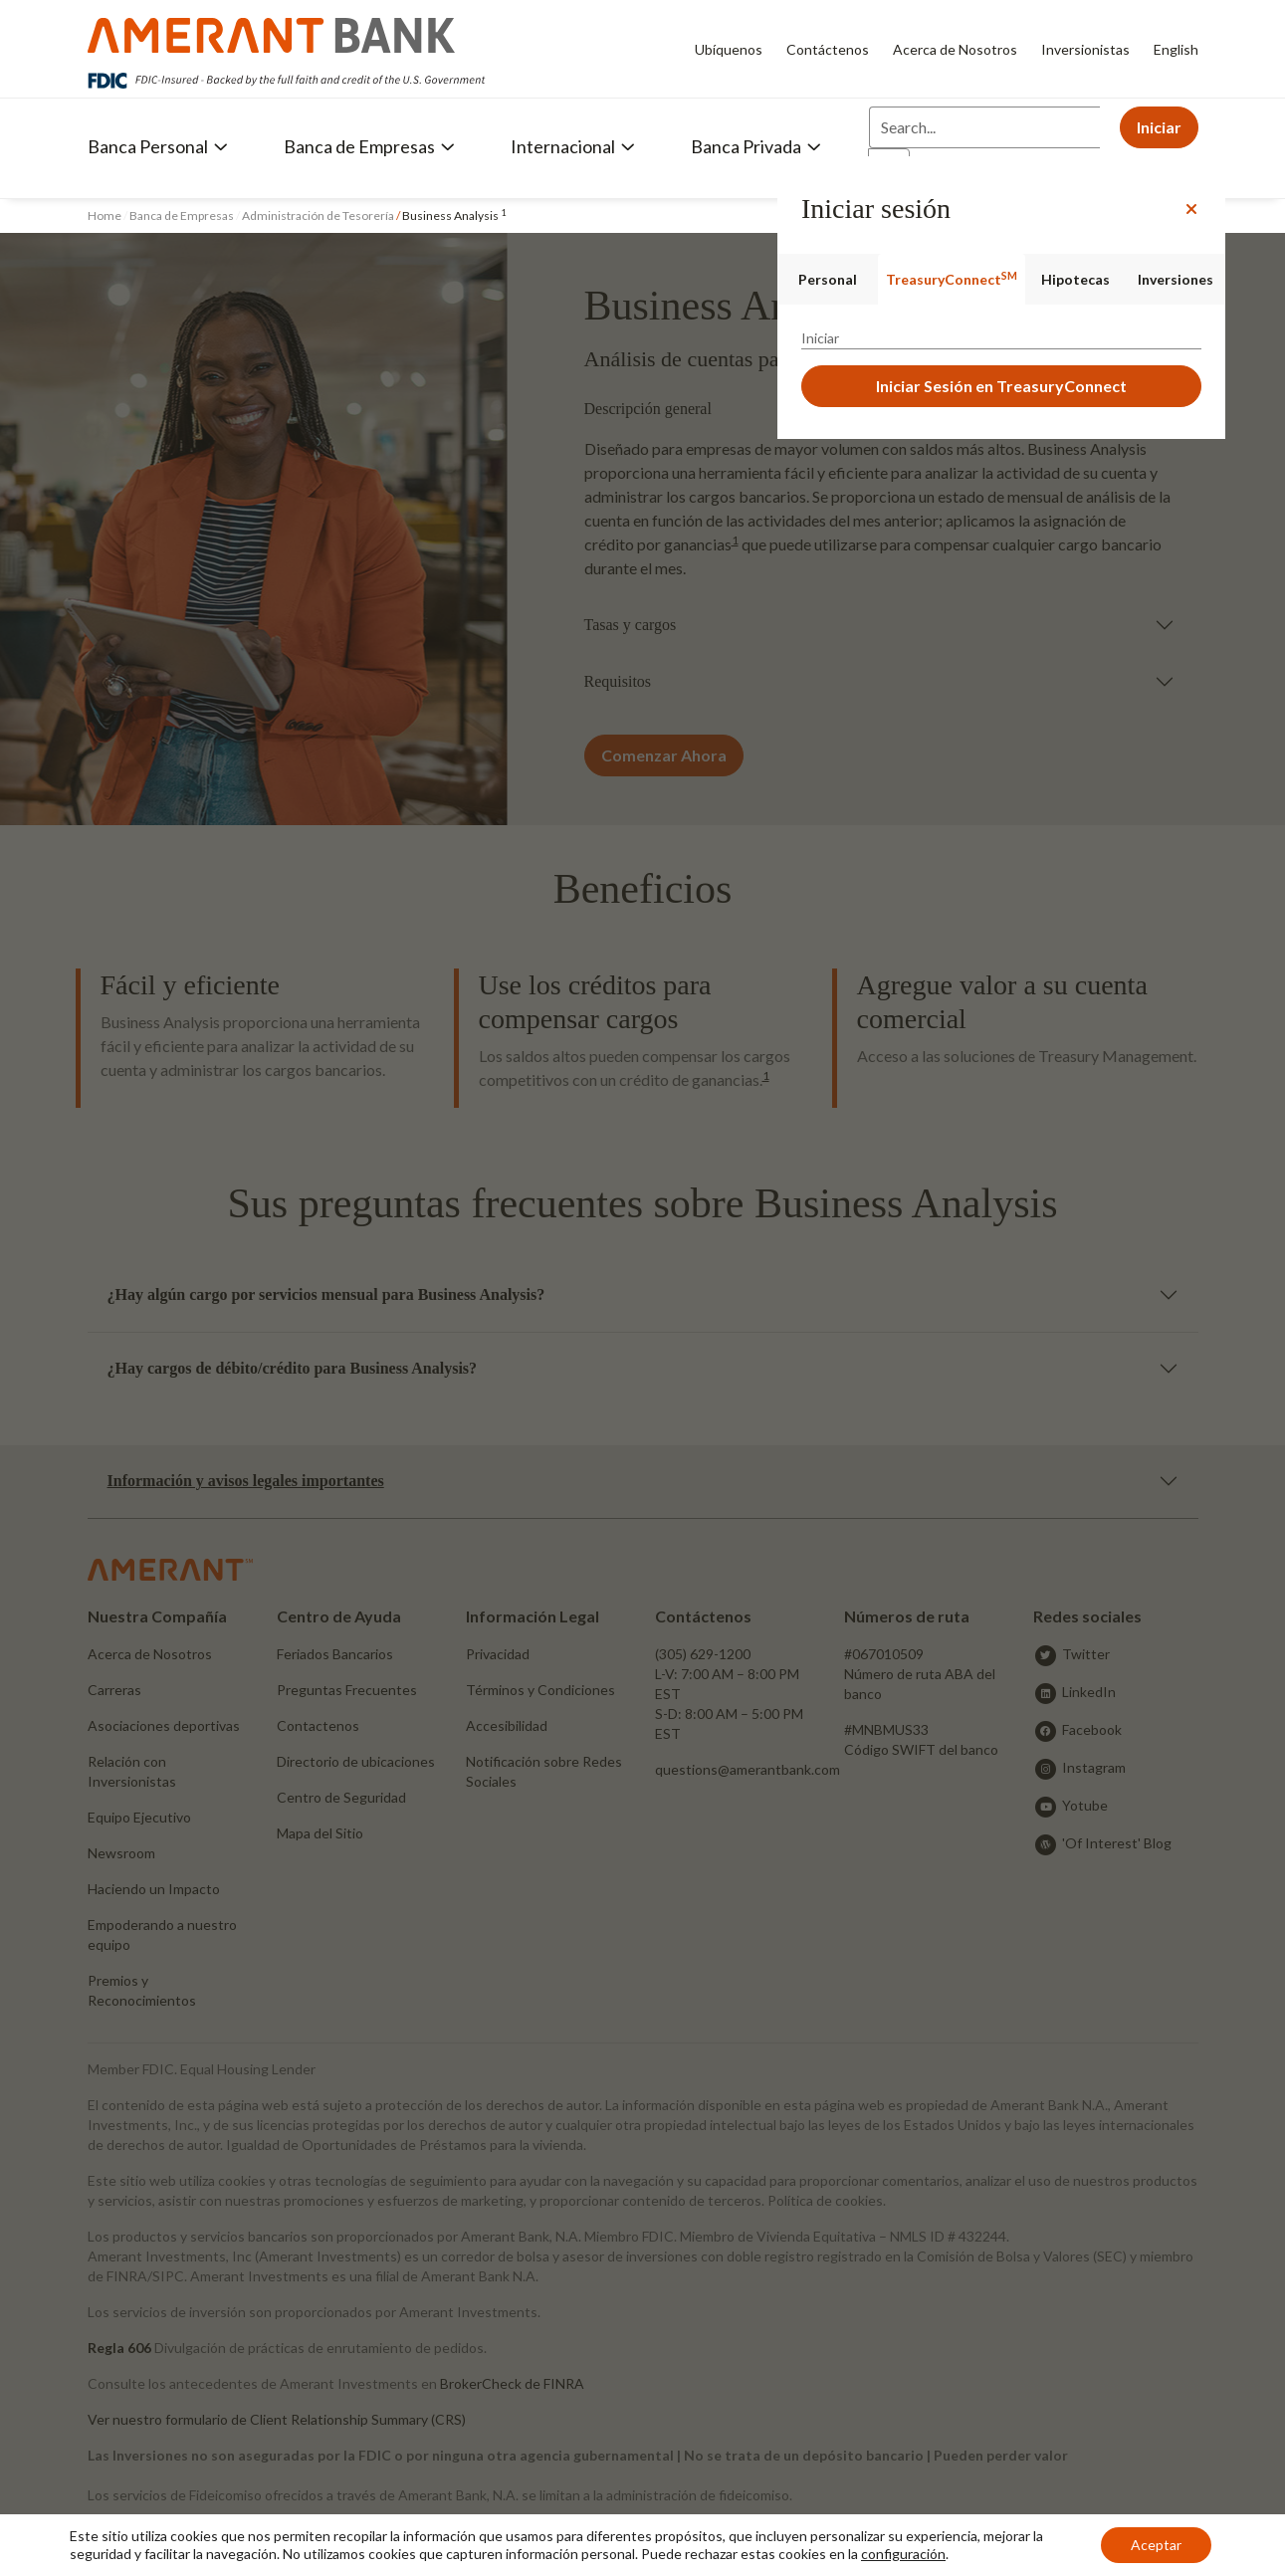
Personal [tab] (827, 279)
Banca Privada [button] (756, 146)
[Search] (984, 127)
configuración (903, 2553)
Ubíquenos (728, 49)
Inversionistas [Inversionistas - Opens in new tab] (1085, 49)
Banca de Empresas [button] (369, 146)
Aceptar (1156, 2544)
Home (105, 215)
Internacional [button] (573, 146)
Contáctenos (827, 49)
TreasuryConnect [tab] (951, 279)
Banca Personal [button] (158, 146)
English (1176, 49)
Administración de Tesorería (318, 215)
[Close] (1191, 209)
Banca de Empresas (181, 215)
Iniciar (1159, 126)
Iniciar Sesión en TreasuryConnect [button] (1001, 385)
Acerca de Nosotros (955, 49)
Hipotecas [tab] (1075, 279)
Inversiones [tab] (1175, 279)
